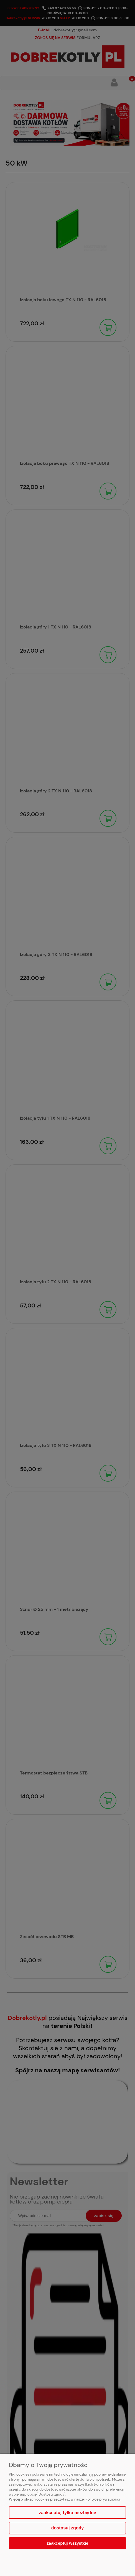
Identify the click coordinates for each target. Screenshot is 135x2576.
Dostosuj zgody (67, 2528)
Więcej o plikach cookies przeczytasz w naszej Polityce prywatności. (65, 2499)
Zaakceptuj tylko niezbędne (67, 2512)
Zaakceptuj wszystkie (67, 2543)
